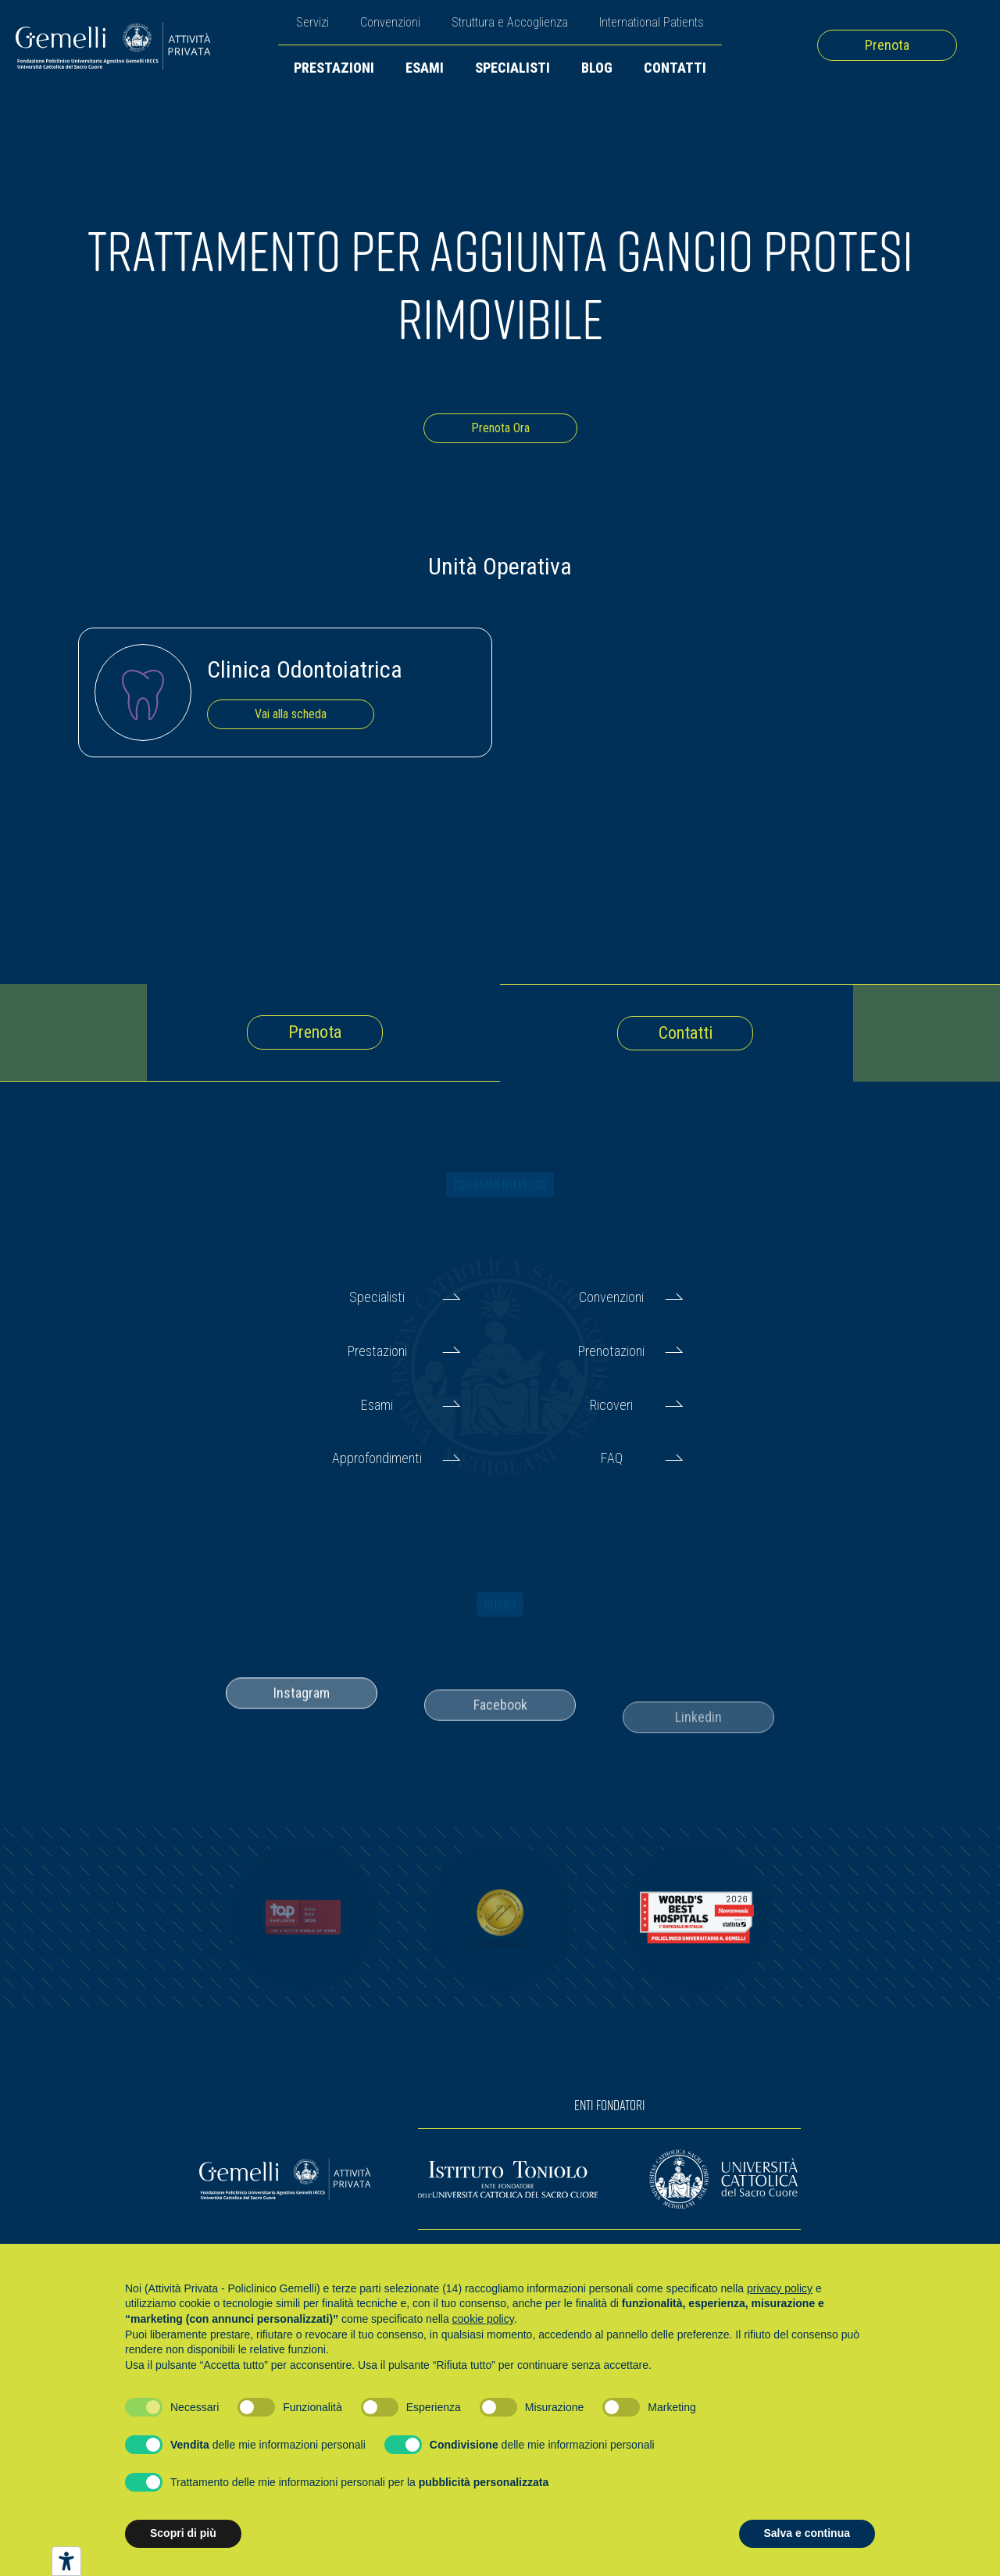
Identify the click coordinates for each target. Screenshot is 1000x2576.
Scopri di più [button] (183, 2533)
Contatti (675, 67)
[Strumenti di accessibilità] (66, 2561)
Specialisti (512, 67)
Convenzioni (390, 22)
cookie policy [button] (483, 2319)
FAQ (612, 1458)
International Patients (651, 22)
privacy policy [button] (779, 2288)
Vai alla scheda (291, 714)
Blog (596, 67)
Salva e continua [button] (807, 2533)
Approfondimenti (377, 1458)
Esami (424, 67)
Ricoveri (611, 1405)
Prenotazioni (611, 1351)
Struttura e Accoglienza (510, 22)
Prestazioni (334, 67)
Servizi (312, 22)
